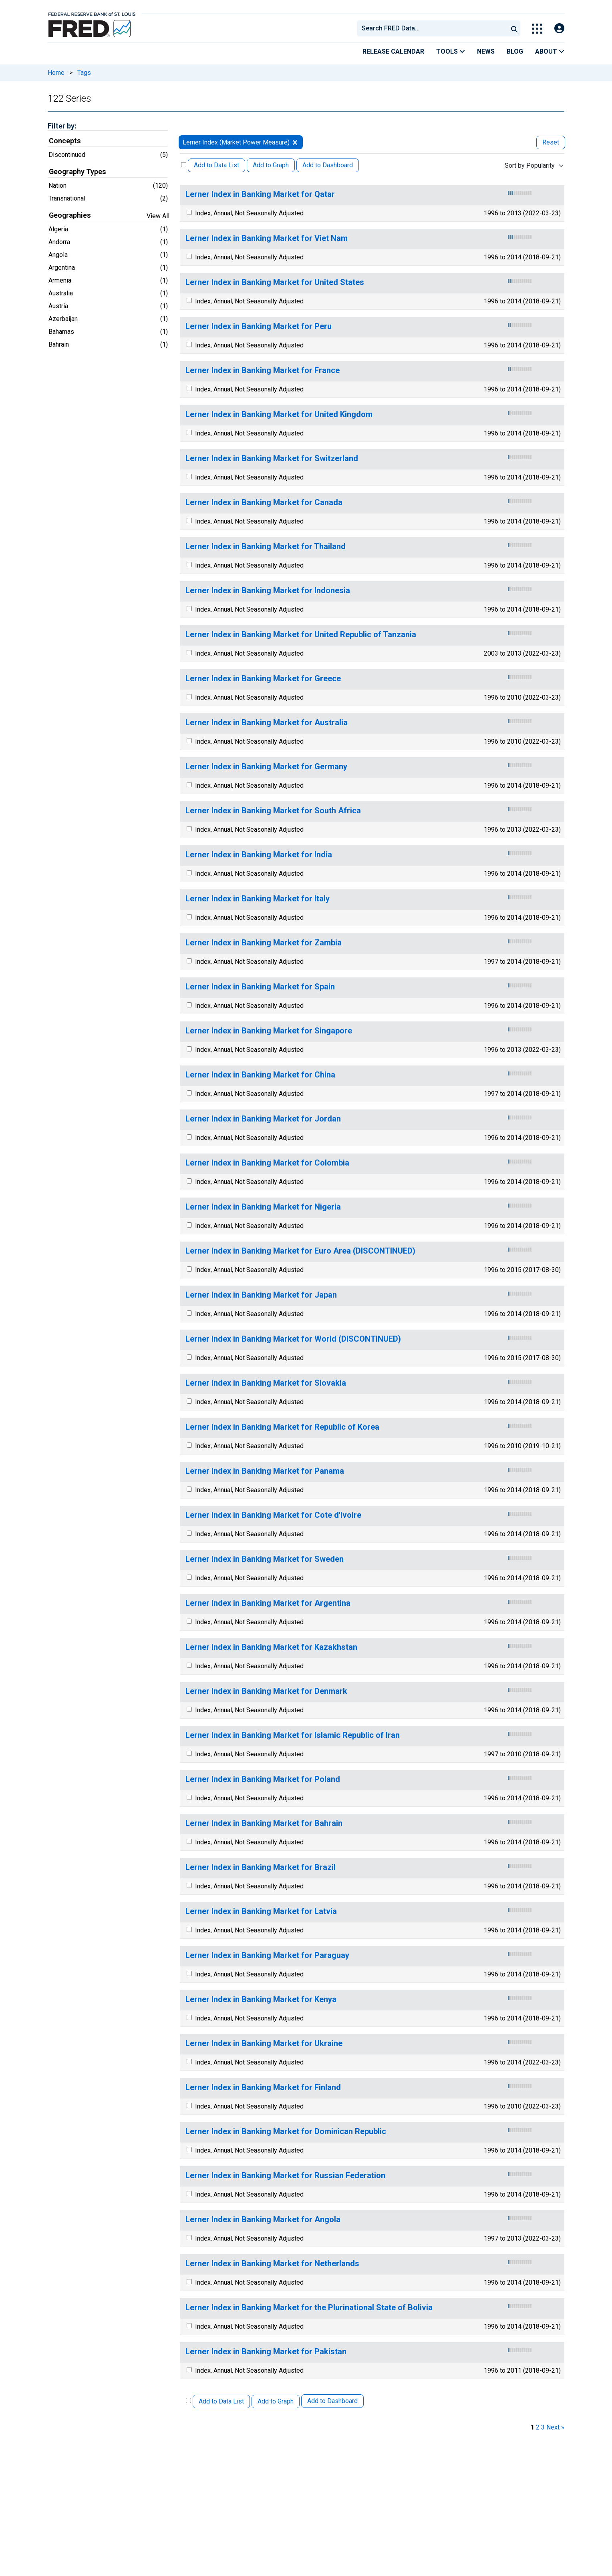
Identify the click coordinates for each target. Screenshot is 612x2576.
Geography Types (77, 172)
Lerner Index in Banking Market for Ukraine (263, 2043)
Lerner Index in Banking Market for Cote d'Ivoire (273, 1515)
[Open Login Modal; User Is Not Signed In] (559, 29)
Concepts (65, 141)
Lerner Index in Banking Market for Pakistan (265, 2351)
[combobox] (432, 28)
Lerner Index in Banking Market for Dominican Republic (285, 2131)
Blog (515, 51)
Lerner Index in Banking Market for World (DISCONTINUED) (293, 1339)
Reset (550, 142)
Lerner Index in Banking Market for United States (274, 282)
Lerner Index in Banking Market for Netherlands (272, 2263)
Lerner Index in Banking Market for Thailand (265, 546)
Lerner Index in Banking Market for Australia (266, 722)
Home (56, 72)
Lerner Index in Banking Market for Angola (262, 2219)
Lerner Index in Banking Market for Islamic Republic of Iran (292, 1735)
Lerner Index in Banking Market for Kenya (260, 1999)
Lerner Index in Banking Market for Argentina (267, 1603)
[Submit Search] (514, 28)
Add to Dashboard (327, 165)
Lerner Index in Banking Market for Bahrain (263, 1823)
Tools (450, 51)
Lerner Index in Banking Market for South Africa (273, 810)
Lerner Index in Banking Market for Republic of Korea (282, 1427)
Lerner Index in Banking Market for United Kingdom (278, 414)
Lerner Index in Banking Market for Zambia (263, 942)
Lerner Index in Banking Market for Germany (266, 766)
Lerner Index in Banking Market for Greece (263, 678)
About (549, 51)
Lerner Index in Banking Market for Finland (263, 2087)
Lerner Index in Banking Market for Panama (264, 1471)
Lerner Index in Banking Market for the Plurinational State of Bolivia (309, 2307)
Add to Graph (271, 165)
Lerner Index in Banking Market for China (260, 1074)
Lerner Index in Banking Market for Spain (260, 986)
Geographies (70, 215)
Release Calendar (393, 51)
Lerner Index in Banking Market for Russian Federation (285, 2175)
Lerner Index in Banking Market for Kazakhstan (271, 1647)
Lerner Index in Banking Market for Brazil (260, 1867)
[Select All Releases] (183, 164)
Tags (84, 72)
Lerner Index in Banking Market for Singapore (268, 1030)
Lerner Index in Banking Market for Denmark (266, 1691)
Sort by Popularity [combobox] (530, 165)
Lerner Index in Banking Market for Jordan (263, 1118)
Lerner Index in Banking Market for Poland (262, 1779)
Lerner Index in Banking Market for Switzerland (271, 458)
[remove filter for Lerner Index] (295, 142)
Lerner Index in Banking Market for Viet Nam (266, 238)
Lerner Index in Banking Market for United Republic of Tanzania (300, 634)
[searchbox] (434, 28)
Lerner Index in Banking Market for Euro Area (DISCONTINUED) (300, 1251)
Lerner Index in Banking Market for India (258, 854)
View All (158, 216)
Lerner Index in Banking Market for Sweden (264, 1559)
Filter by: (62, 126)
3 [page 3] (543, 2427)
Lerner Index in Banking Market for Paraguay (267, 1955)
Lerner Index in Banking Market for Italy (257, 898)
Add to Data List (216, 165)
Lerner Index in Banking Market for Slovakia (265, 1383)
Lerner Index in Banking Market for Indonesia (267, 590)
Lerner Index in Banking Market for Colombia (267, 1163)
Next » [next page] (555, 2427)
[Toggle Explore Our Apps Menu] (537, 29)
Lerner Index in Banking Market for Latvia (261, 1911)
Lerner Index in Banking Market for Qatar (260, 194)
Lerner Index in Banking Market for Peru (258, 326)
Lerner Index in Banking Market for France (262, 370)
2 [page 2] (538, 2427)
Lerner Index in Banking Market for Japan (261, 1295)
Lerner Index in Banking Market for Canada (263, 502)
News (486, 51)
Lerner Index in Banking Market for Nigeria (263, 1207)
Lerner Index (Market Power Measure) (236, 142)
